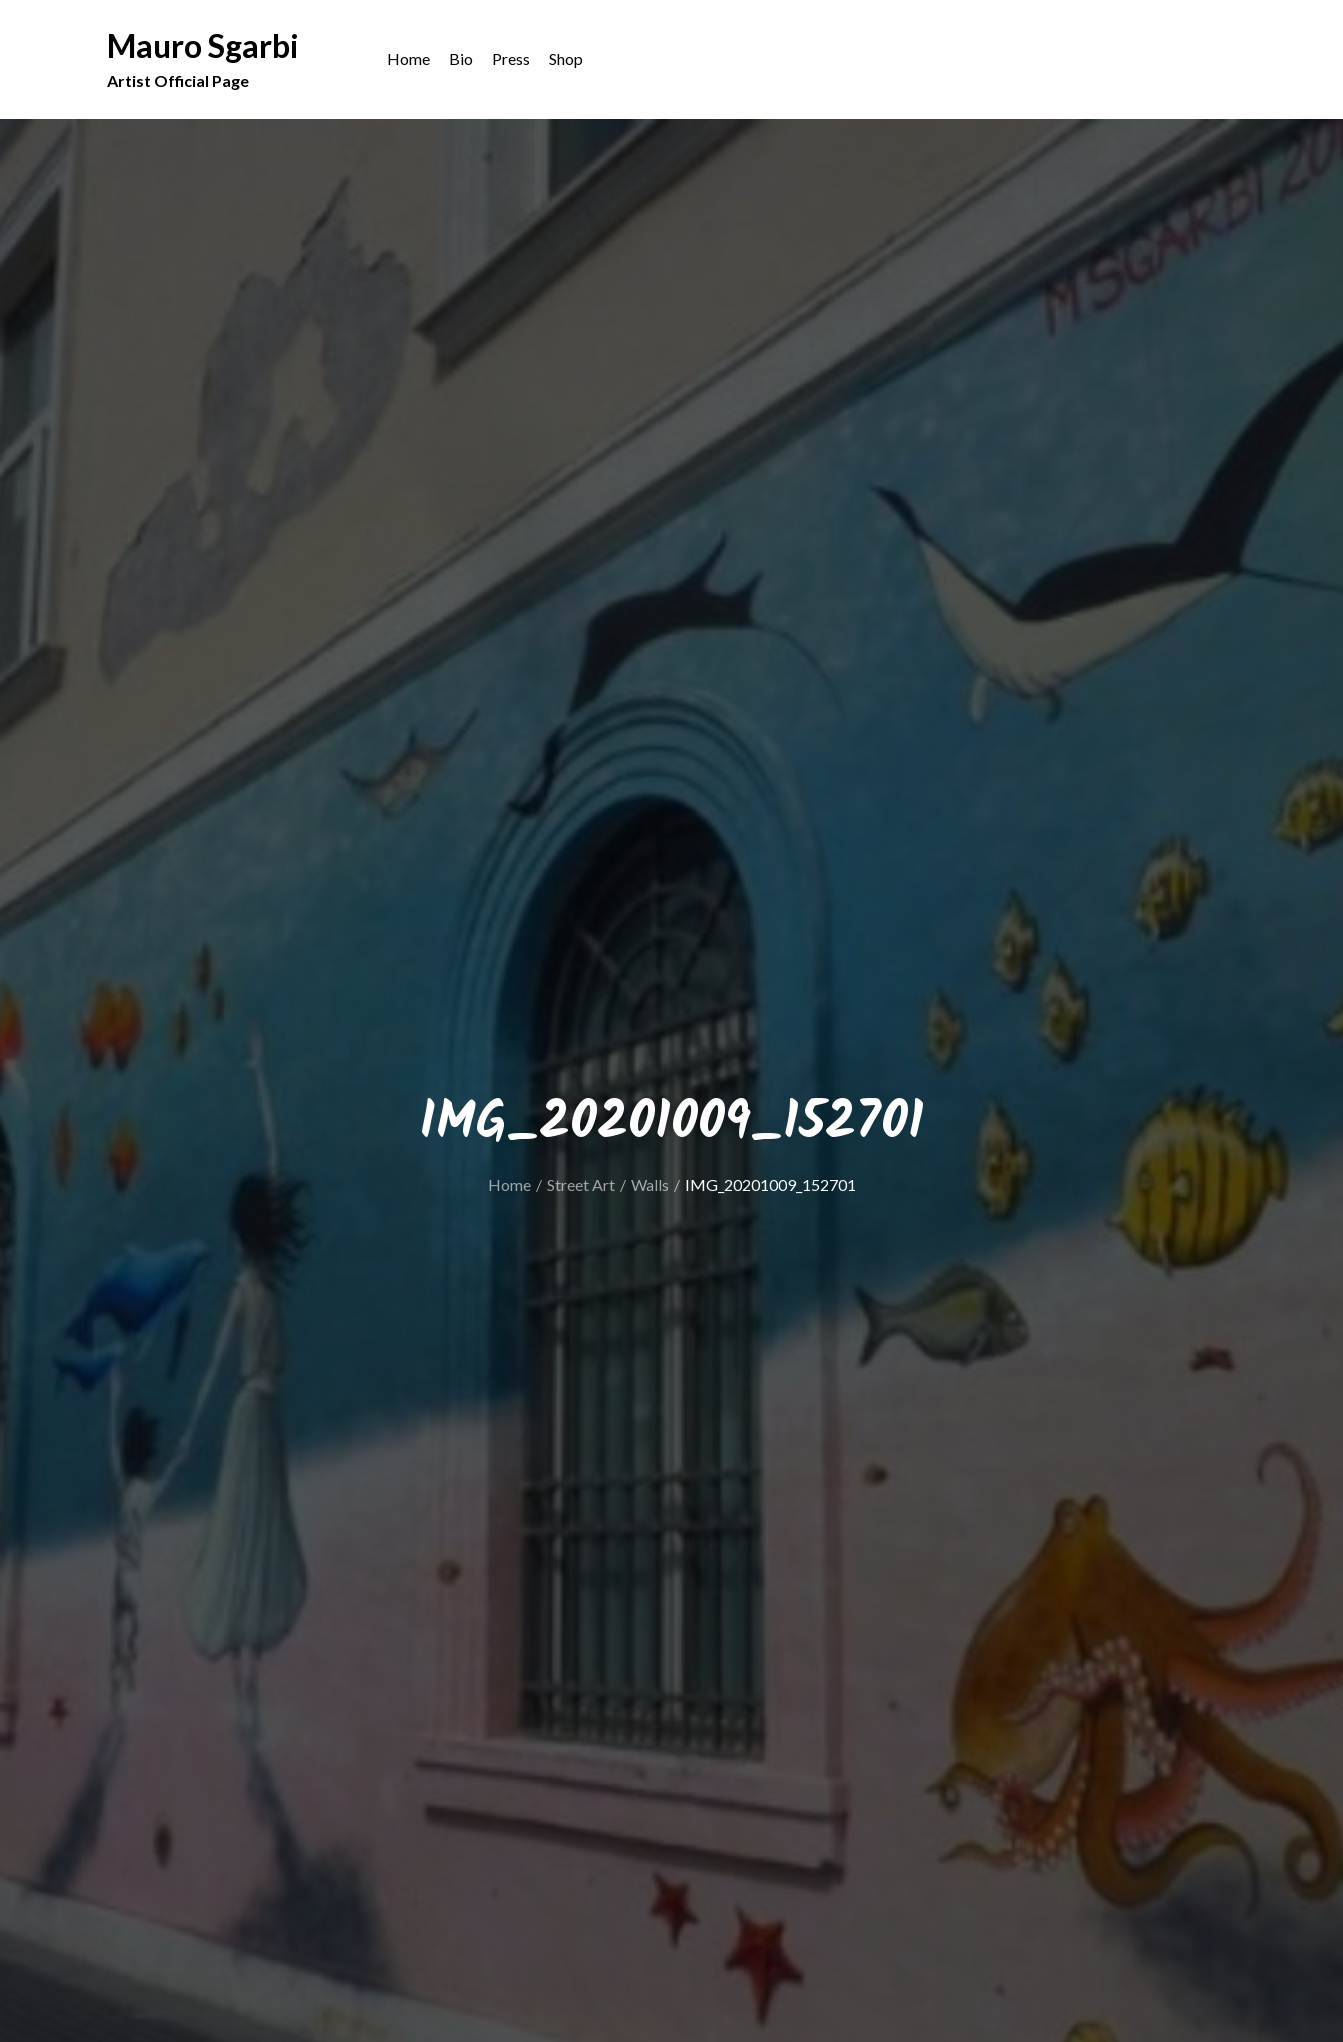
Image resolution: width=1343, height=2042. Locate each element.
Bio (461, 60)
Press (511, 60)
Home (408, 60)
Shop (566, 60)
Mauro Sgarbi (203, 47)
